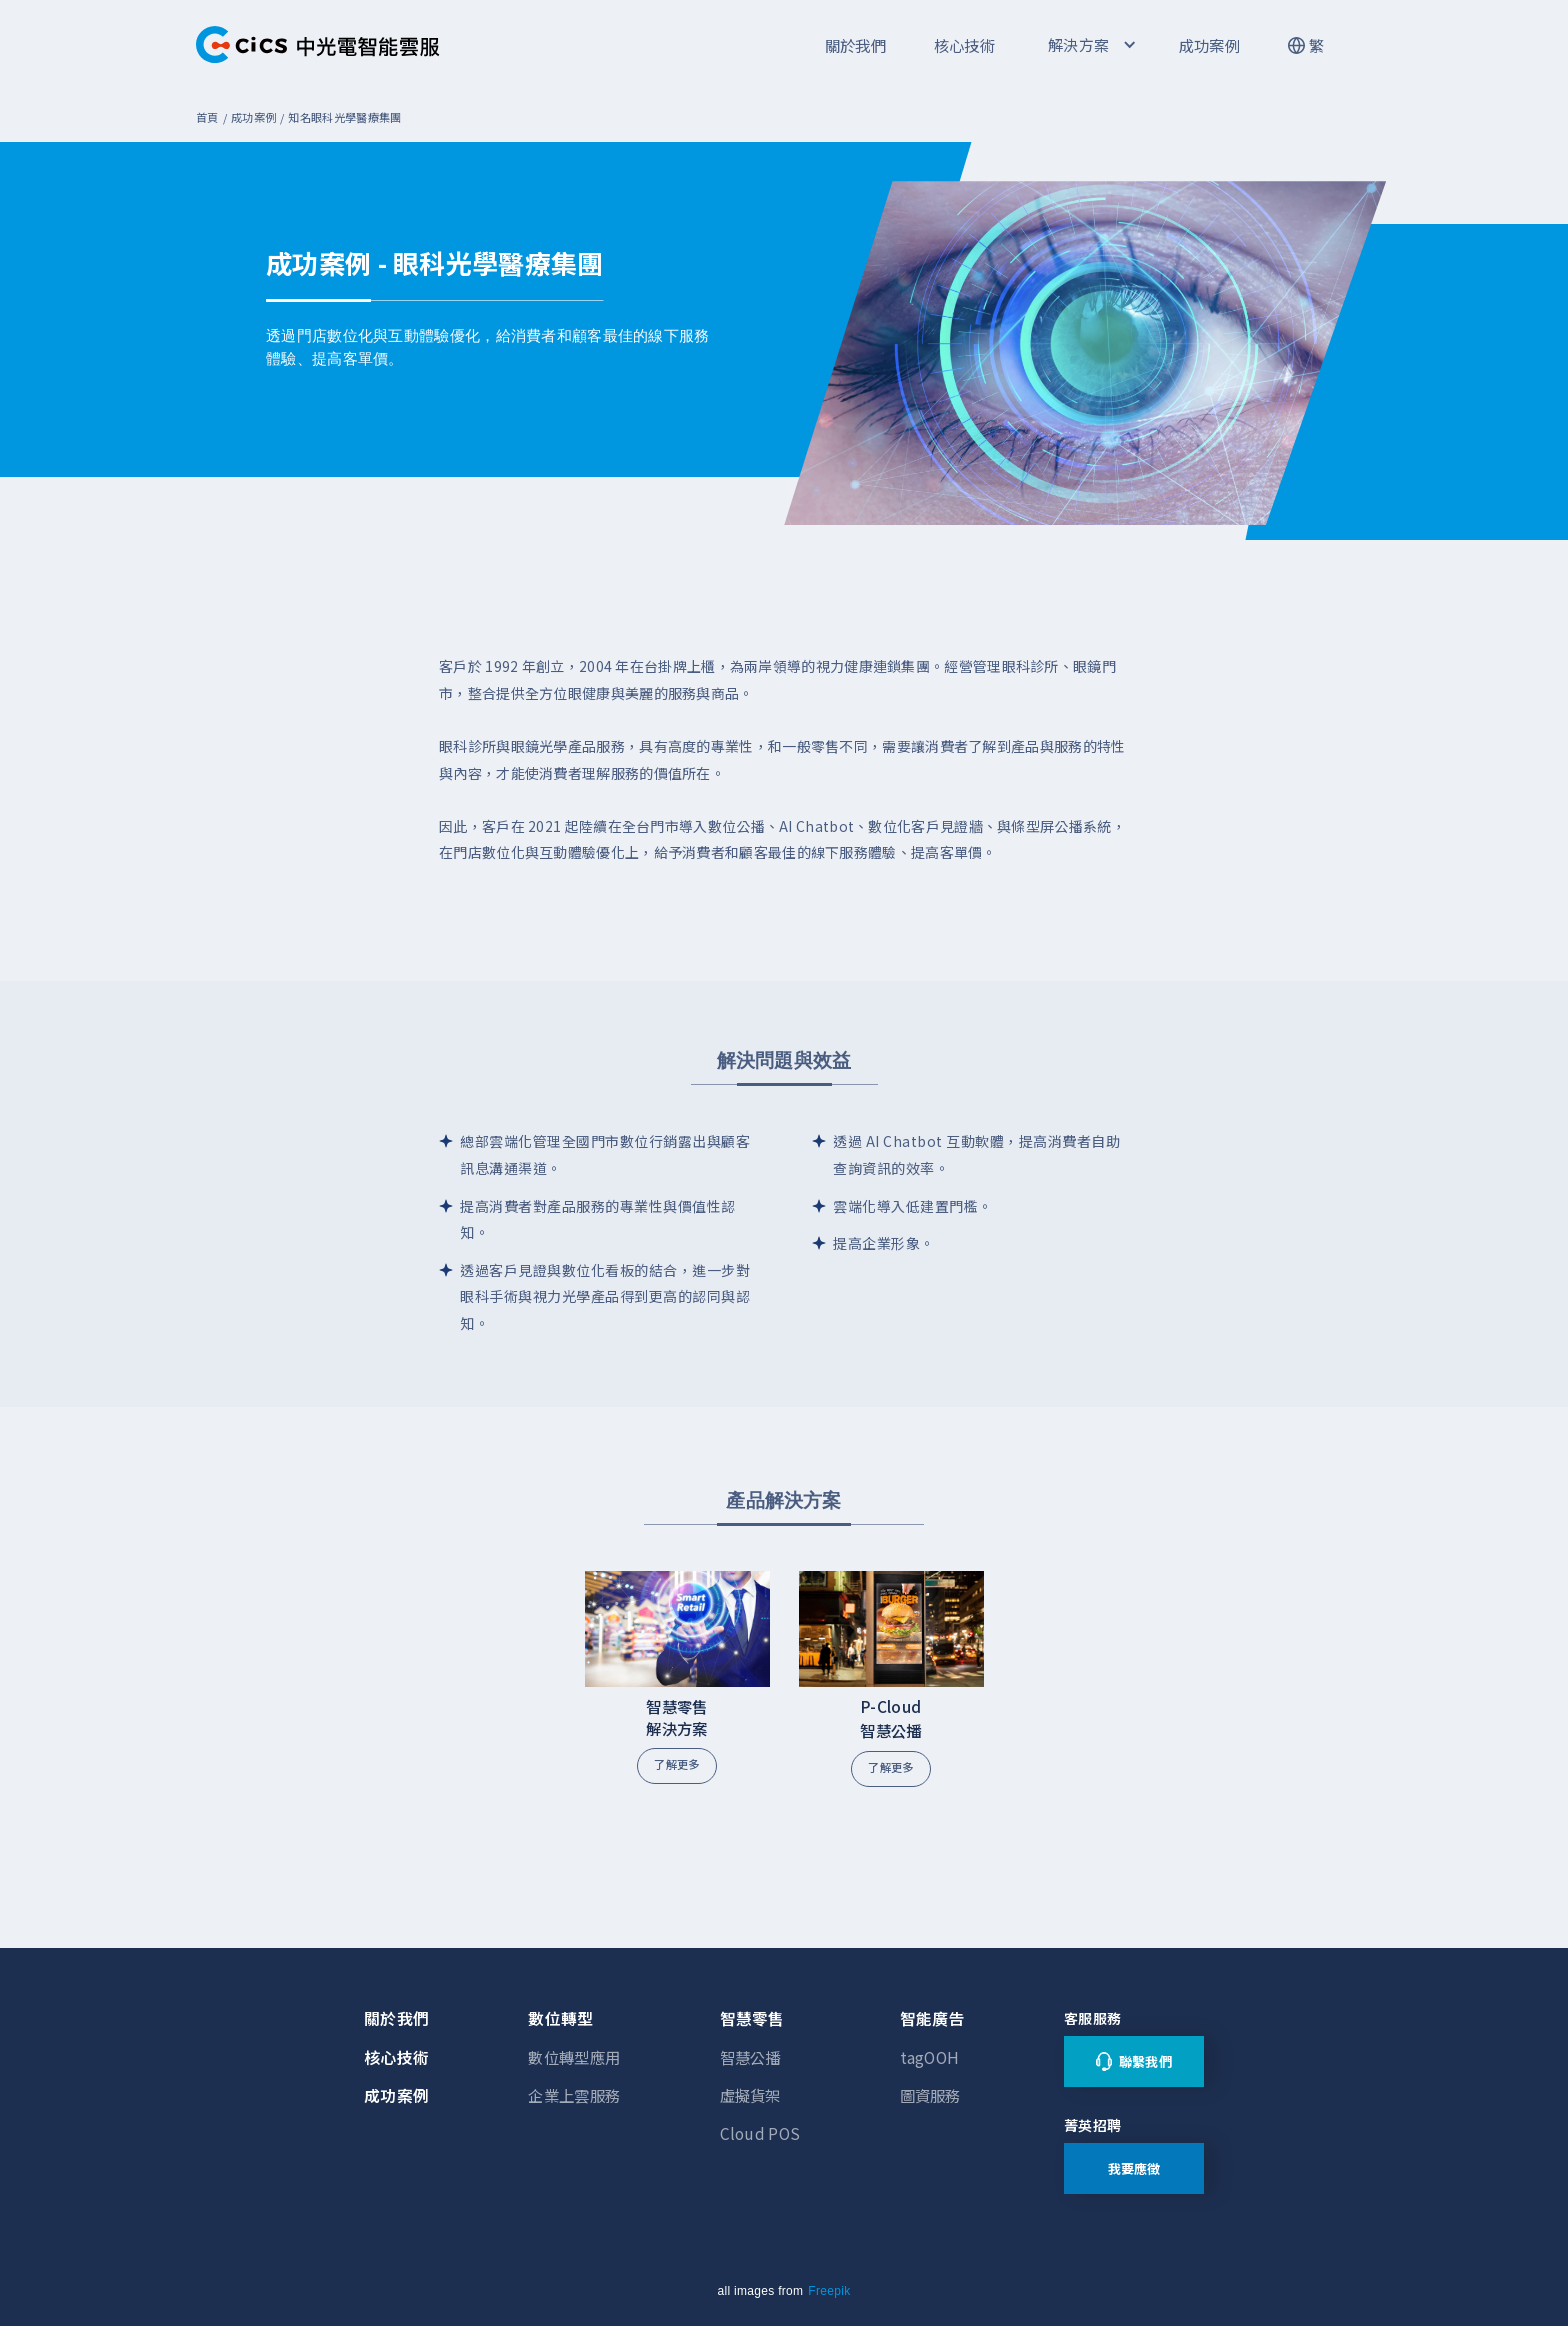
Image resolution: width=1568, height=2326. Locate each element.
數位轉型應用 (574, 2057)
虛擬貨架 (750, 2095)
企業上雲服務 (574, 2095)
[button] (1090, 45)
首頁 (207, 117)
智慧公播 (750, 2057)
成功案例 (1209, 45)
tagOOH (930, 2057)
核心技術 (964, 45)
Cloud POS (760, 2133)
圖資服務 (930, 2095)
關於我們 (855, 45)
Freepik (829, 2291)
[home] (318, 45)
